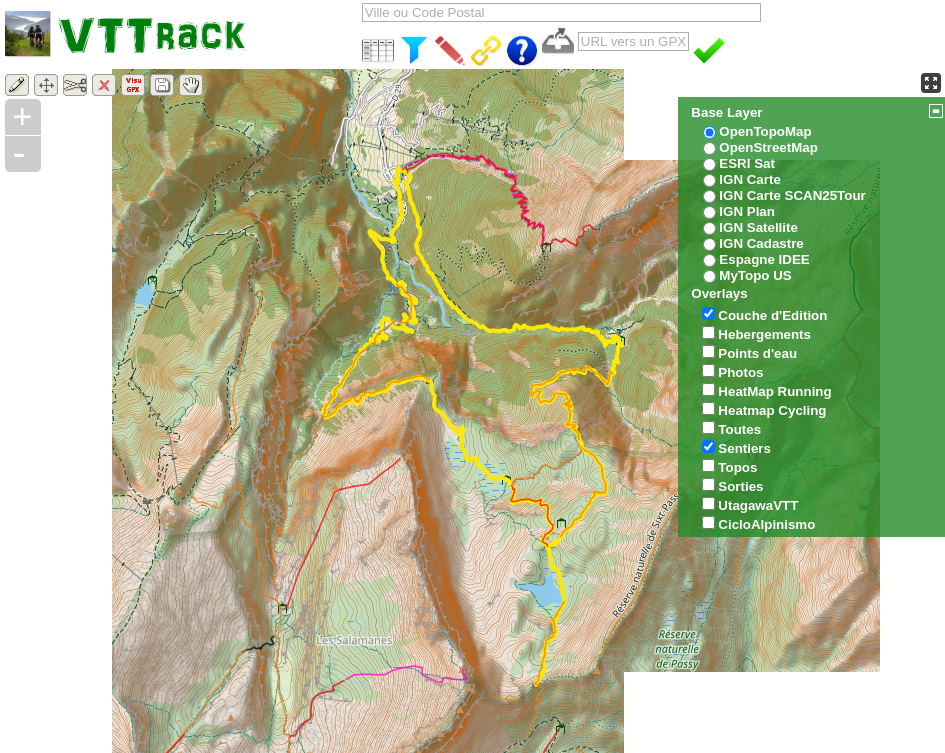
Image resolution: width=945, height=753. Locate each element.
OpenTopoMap (765, 131)
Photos (740, 372)
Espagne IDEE (764, 259)
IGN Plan (747, 211)
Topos (737, 467)
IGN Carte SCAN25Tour (792, 195)
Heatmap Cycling (772, 410)
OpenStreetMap (768, 147)
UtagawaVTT (758, 505)
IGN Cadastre (761, 243)
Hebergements (764, 334)
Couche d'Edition (772, 315)
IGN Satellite (758, 227)
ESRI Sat (747, 163)
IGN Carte (749, 179)
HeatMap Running (774, 391)
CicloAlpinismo (766, 524)
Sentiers (744, 448)
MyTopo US (755, 275)
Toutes (739, 429)
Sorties (740, 486)
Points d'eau (757, 353)
